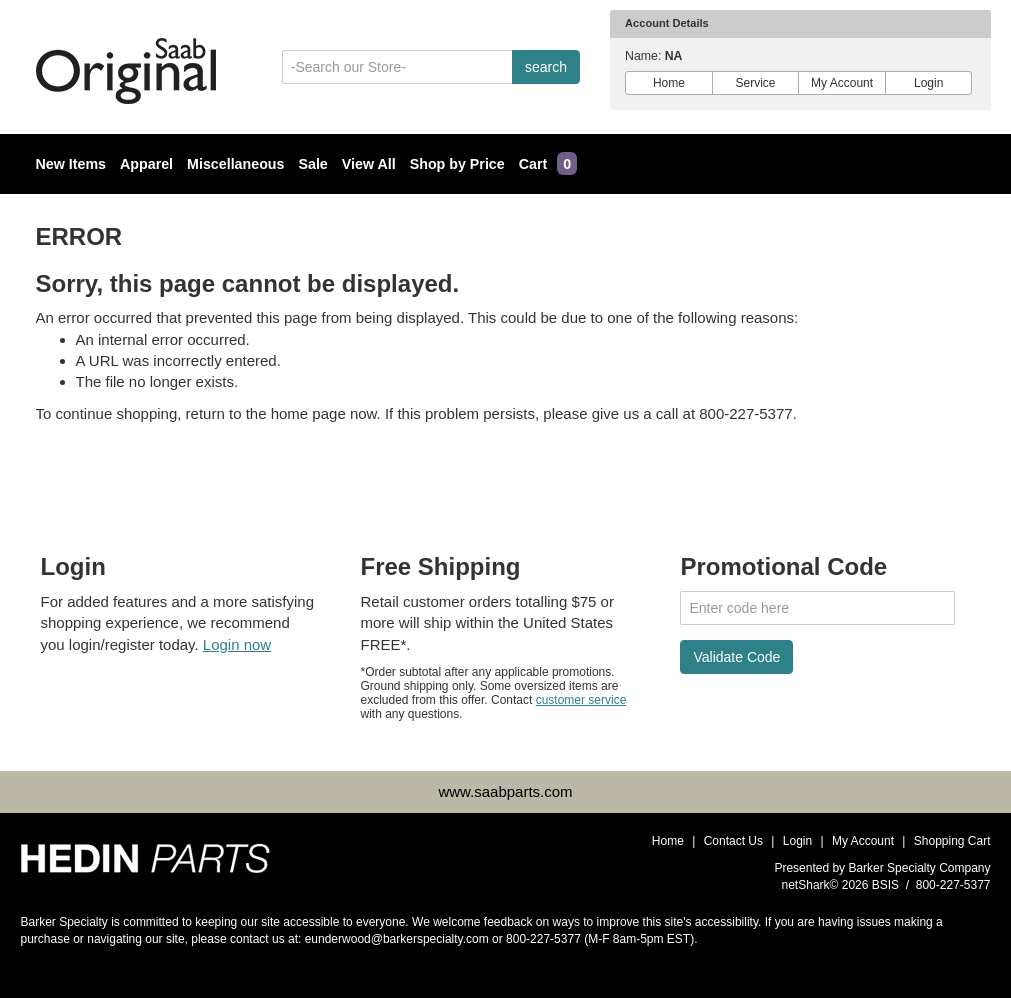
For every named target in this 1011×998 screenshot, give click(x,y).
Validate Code (736, 657)
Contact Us (733, 841)
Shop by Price (457, 164)
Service (755, 83)
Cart (548, 164)
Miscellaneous (235, 164)
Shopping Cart (952, 841)
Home (669, 83)
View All (369, 164)
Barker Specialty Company (919, 868)
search (546, 67)
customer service (581, 700)
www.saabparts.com (505, 791)
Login (929, 83)
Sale (312, 164)
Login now (237, 644)
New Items (71, 164)
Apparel (146, 164)
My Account (842, 83)
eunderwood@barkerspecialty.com (397, 939)
